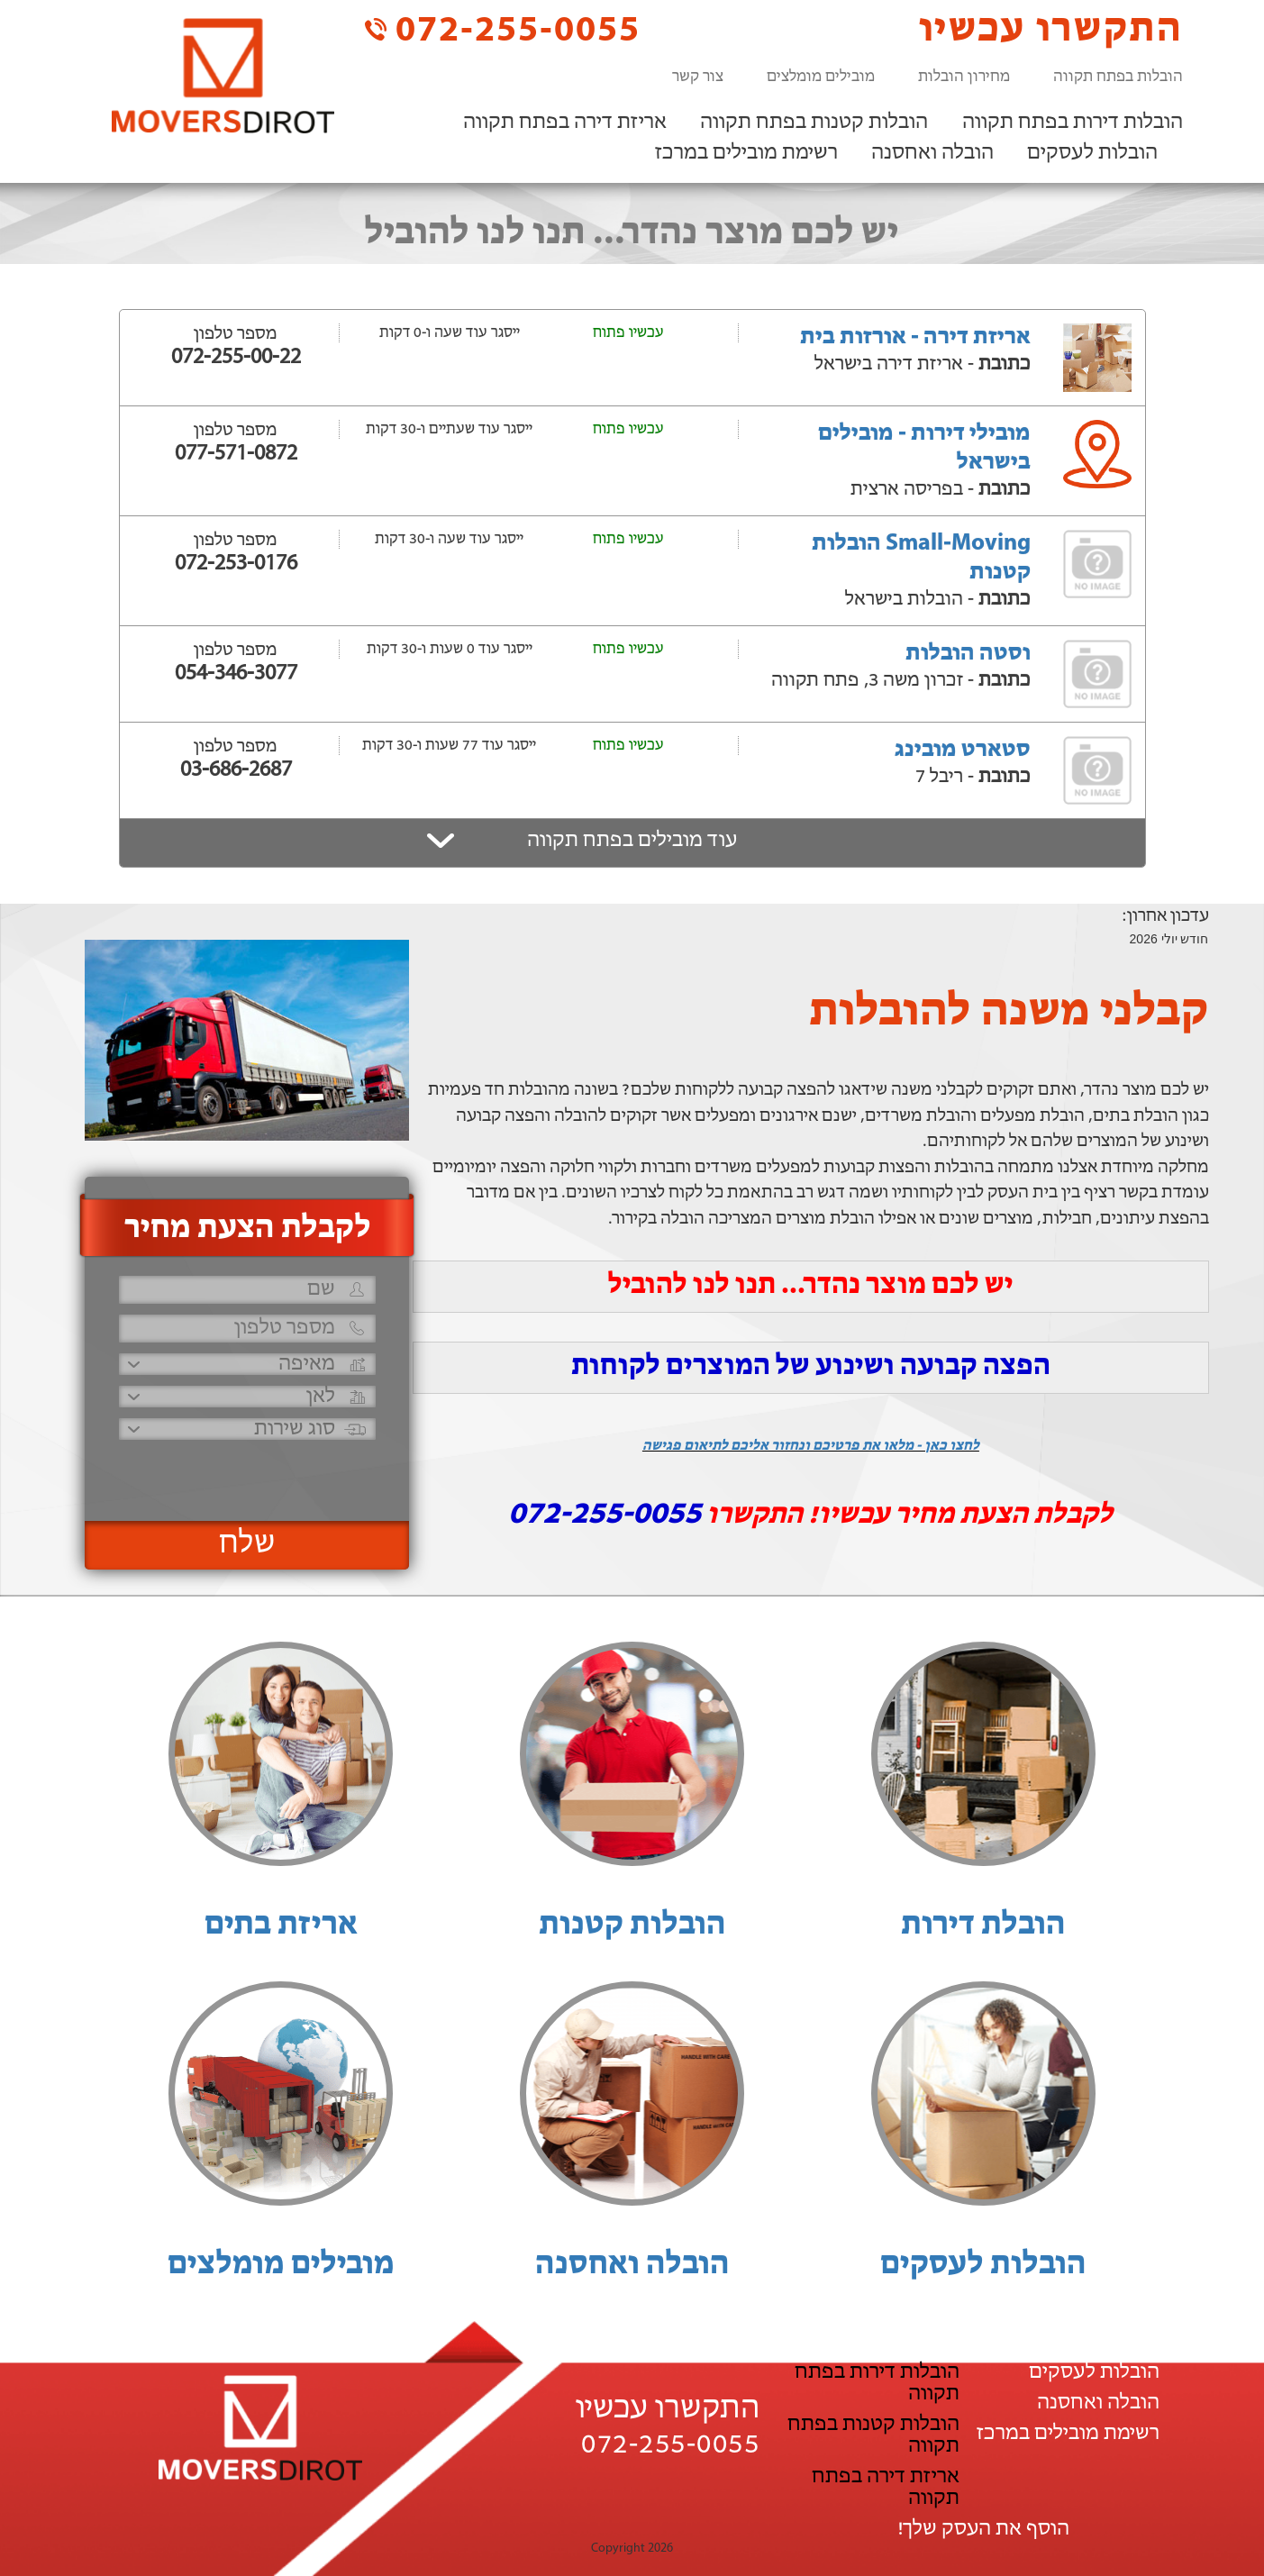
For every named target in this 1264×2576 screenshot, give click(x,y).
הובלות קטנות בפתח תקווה (814, 122)
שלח (247, 1544)
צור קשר (697, 77)
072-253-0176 (236, 564)
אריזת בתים (281, 1925)
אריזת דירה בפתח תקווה (565, 122)
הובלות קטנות (632, 1925)
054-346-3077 (236, 674)
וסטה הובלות (968, 654)
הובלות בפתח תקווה (1118, 77)
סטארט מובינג (963, 750)
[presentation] (245, 1473)
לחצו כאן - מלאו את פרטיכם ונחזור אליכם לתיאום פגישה (810, 1446)
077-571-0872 (236, 454)
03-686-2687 (236, 770)
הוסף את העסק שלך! (983, 2529)
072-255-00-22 (236, 358)
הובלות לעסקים (1092, 153)
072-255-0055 (503, 29)
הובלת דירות (983, 1925)
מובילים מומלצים (821, 77)
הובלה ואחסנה (932, 153)
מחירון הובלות (964, 77)
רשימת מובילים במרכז (746, 153)
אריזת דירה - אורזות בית (915, 337)
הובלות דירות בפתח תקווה (1072, 122)
